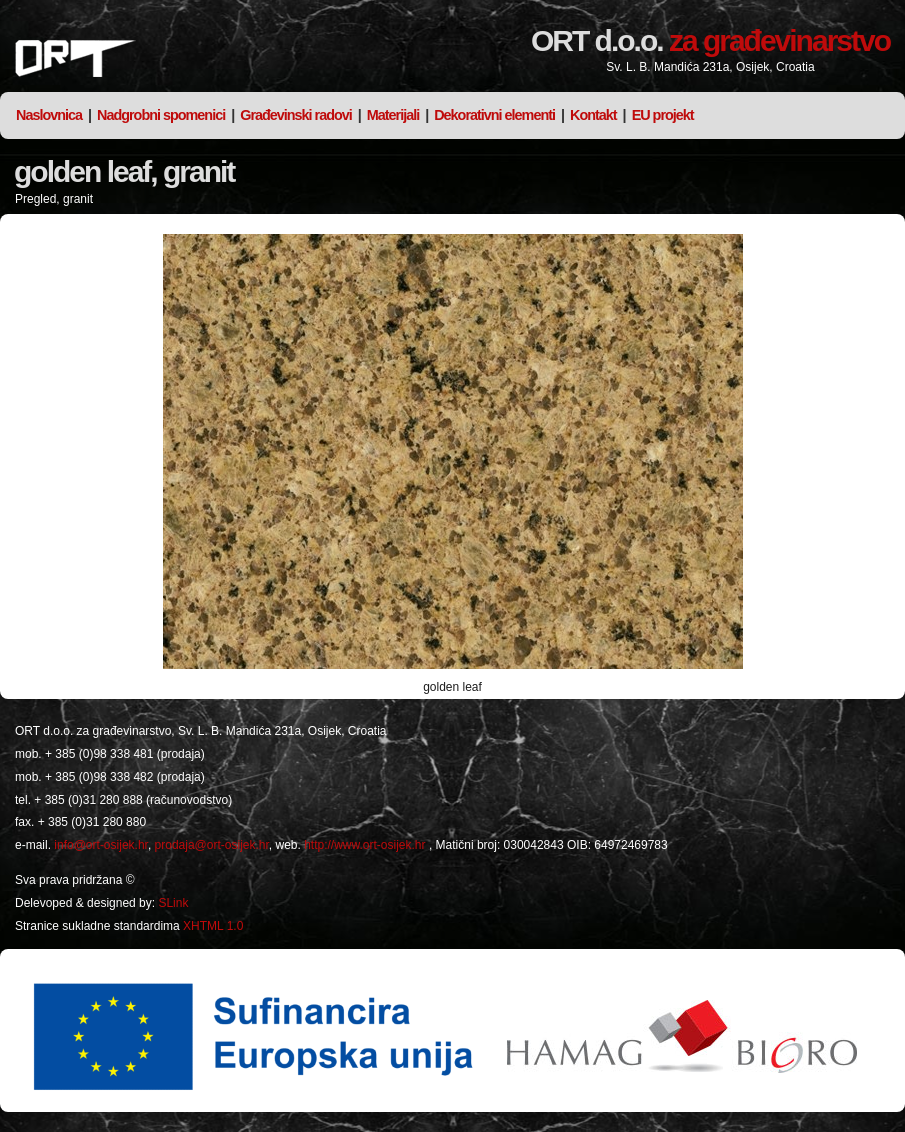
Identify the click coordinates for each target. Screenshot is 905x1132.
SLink (173, 903)
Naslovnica (49, 115)
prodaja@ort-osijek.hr (212, 845)
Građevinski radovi (296, 115)
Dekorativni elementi (494, 115)
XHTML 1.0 (213, 926)
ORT (75, 58)
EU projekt (663, 115)
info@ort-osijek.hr (101, 845)
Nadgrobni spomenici (161, 115)
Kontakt (593, 115)
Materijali (393, 115)
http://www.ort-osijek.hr (364, 845)
